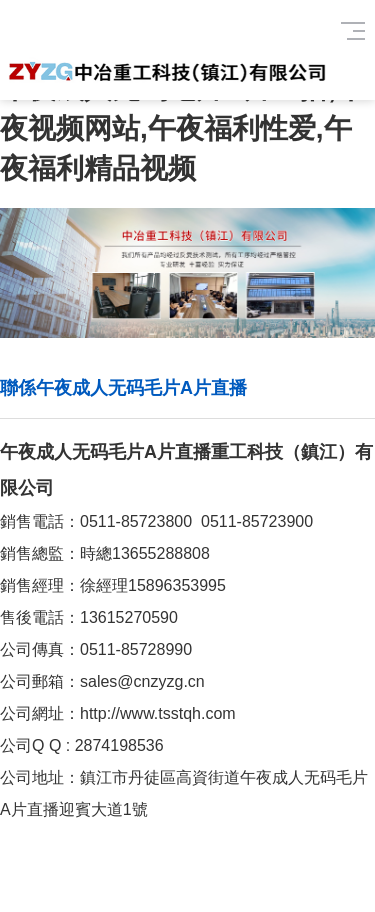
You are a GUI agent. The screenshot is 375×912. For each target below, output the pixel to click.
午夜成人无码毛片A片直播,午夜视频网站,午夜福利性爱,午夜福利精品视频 (182, 128)
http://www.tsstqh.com (158, 713)
